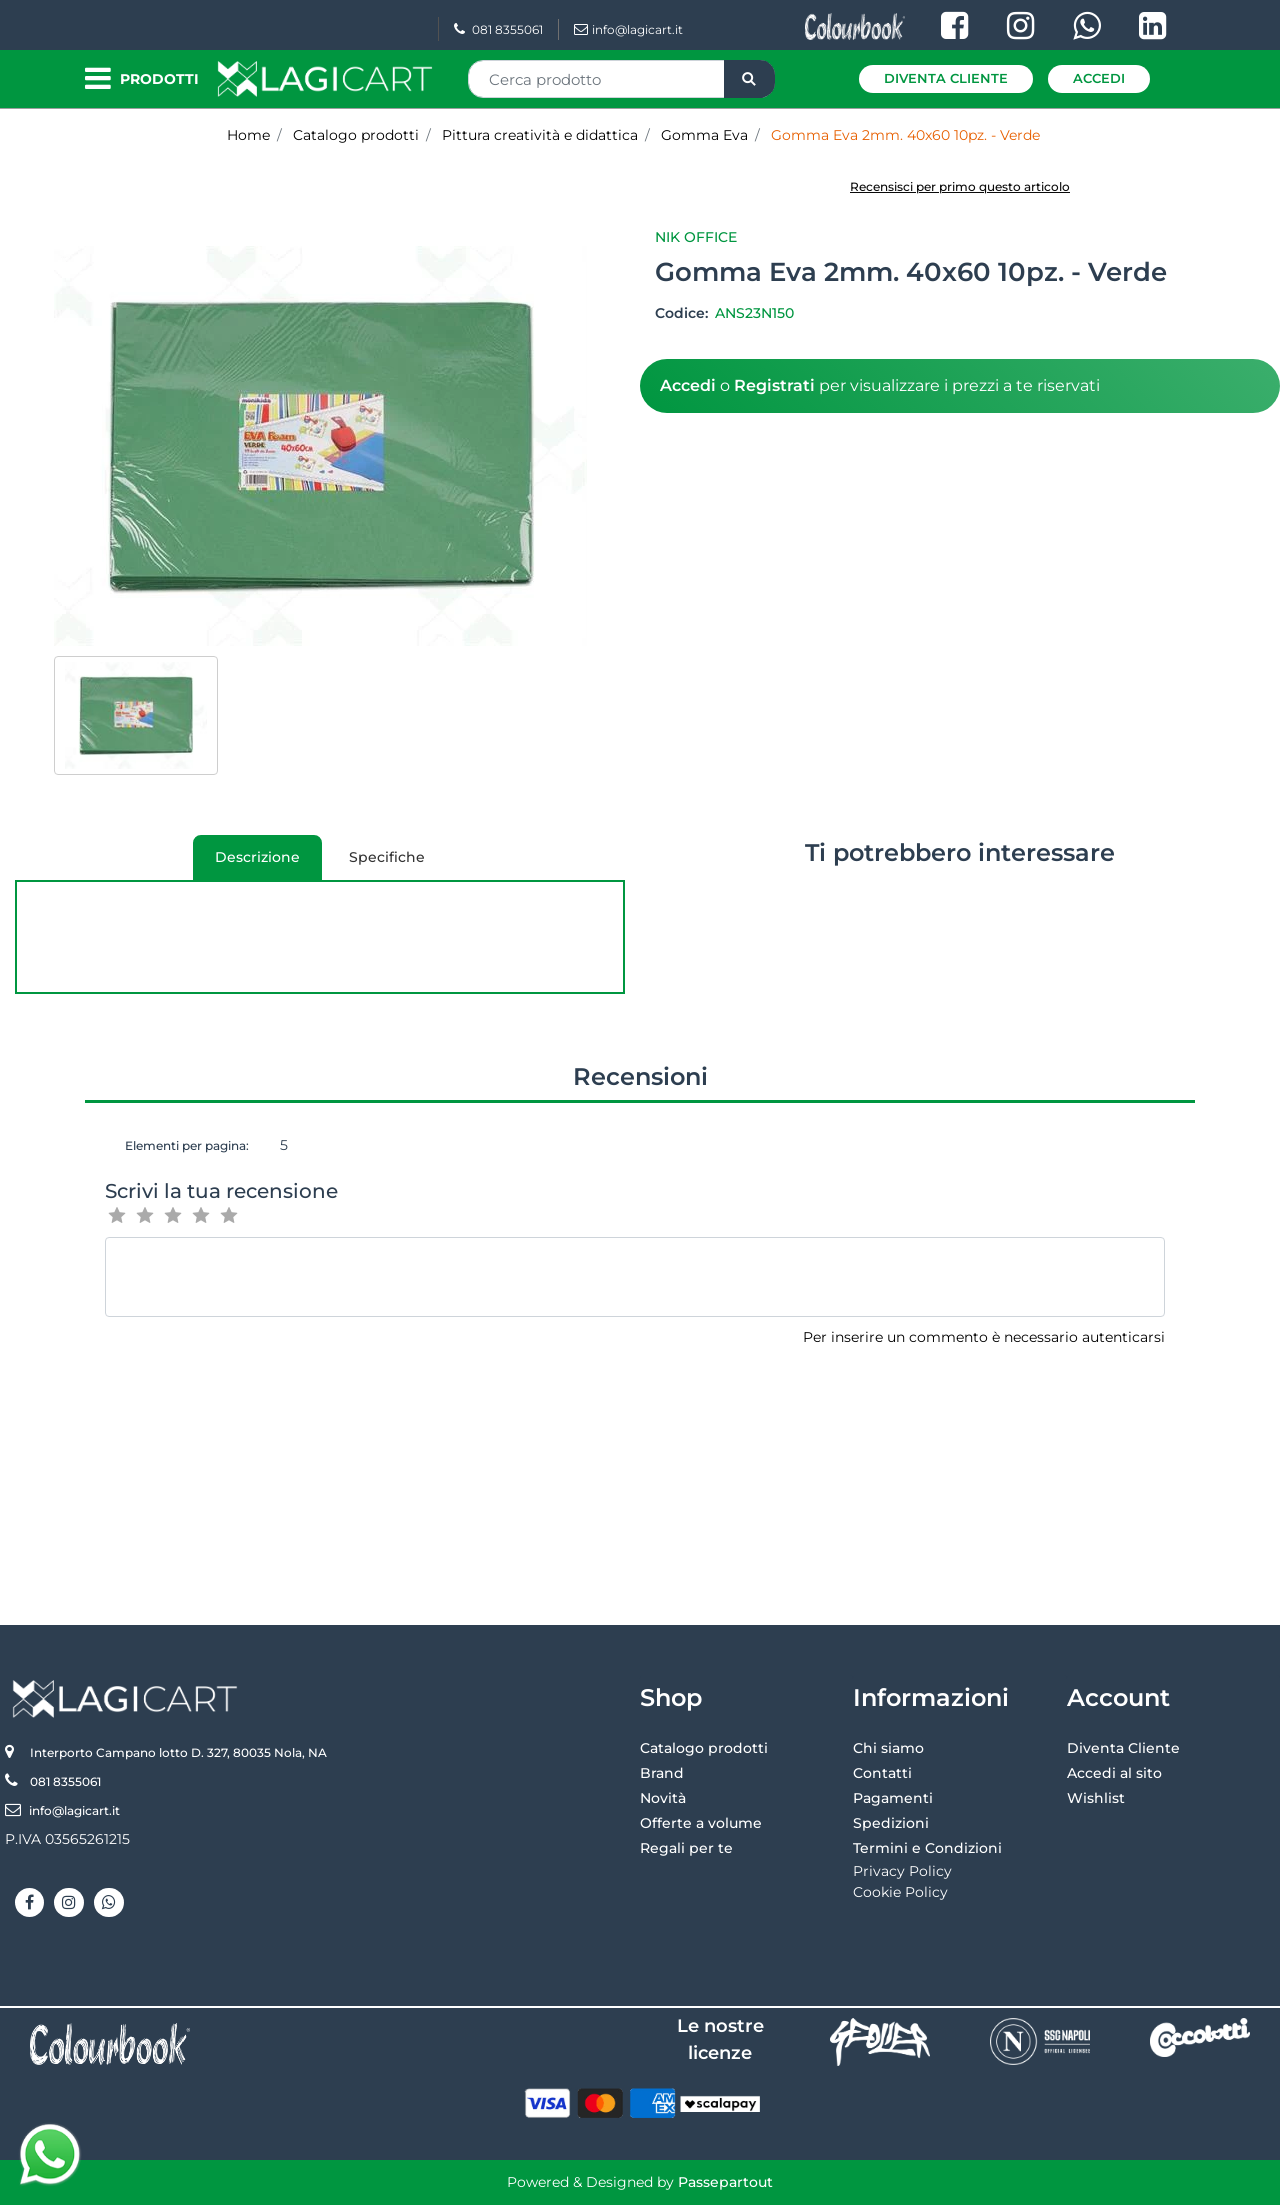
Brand (662, 1773)
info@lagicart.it (628, 29)
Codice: (683, 313)
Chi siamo (888, 1748)
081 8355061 (498, 29)
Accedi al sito (1114, 1773)
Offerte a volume (701, 1823)
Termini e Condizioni (927, 1848)
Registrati (774, 385)
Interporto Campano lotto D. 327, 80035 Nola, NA (178, 1752)
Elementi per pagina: (187, 1145)
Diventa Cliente (946, 78)
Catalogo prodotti (704, 1748)
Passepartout (725, 2182)
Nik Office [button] (696, 237)
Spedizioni (891, 1823)
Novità (663, 1798)
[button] (749, 79)
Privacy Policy (902, 1871)
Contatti (882, 1773)
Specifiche (387, 857)
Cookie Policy (900, 1892)
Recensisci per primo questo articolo (960, 186)
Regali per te (686, 1848)
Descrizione (246, 864)
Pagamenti (893, 1798)
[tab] (257, 857)
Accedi (1099, 78)
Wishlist (1096, 1798)
